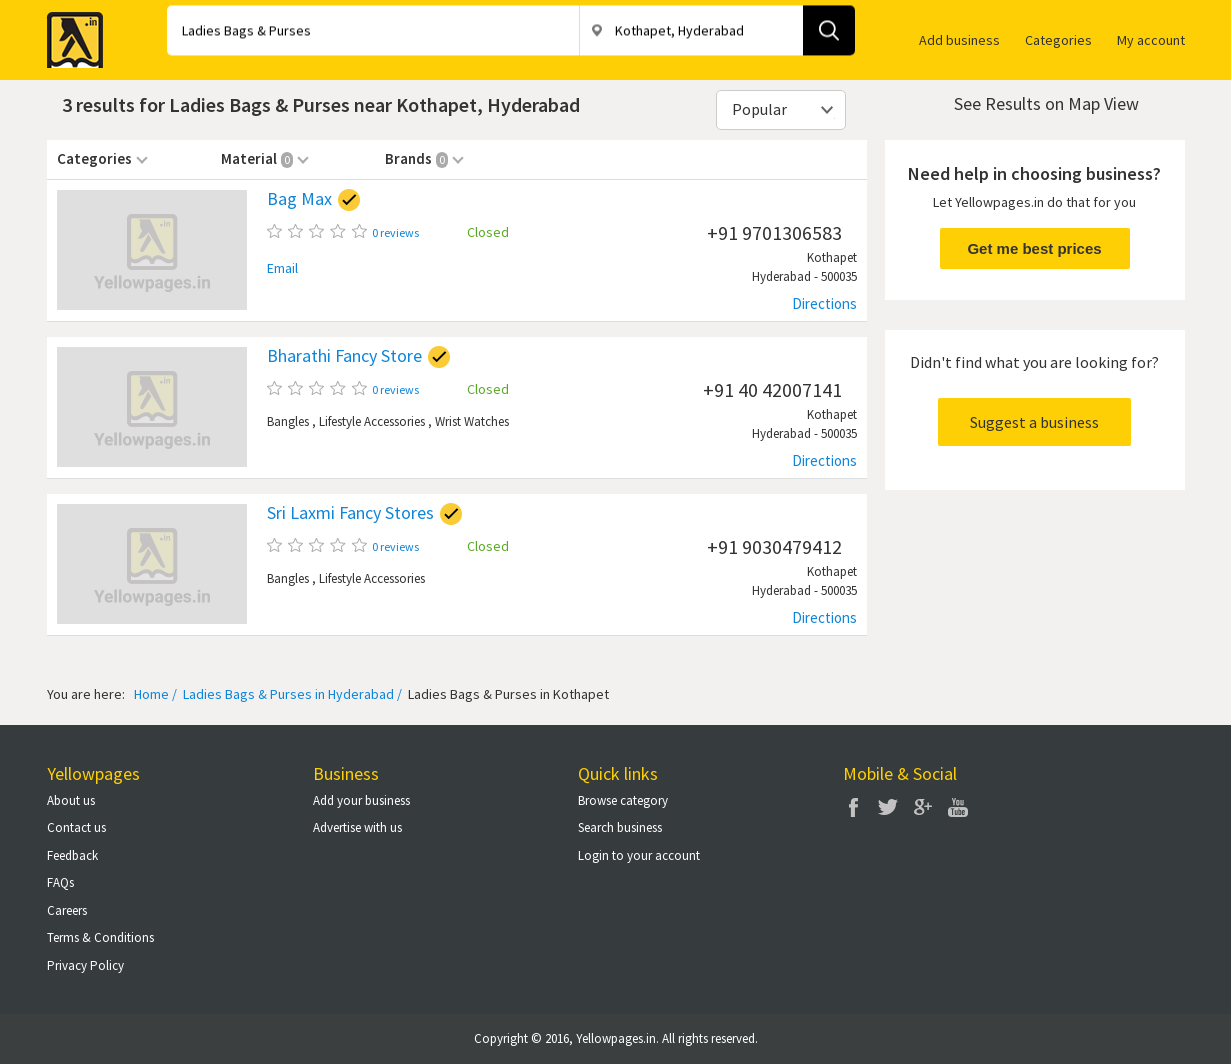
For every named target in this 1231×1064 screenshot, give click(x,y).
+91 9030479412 (774, 546)
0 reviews (395, 232)
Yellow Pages (69, 34)
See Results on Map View (1046, 103)
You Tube (958, 807)
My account (1151, 40)
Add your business (361, 800)
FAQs (60, 882)
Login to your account (639, 855)
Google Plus (923, 807)
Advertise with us (357, 827)
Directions (824, 303)
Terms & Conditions (100, 937)
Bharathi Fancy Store (344, 356)
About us (71, 800)
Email (282, 268)
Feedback (72, 855)
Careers (67, 910)
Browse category (623, 800)
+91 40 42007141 (772, 389)
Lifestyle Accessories (372, 421)
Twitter (888, 807)
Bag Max (299, 199)
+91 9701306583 (774, 232)
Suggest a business (1034, 422)
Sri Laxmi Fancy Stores (350, 513)
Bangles (288, 421)
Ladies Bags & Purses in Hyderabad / (291, 694)
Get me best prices (1034, 248)
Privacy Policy (85, 965)
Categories (1058, 40)
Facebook (853, 807)
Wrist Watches (472, 421)
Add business (959, 40)
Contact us (76, 827)
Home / (155, 694)
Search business (620, 827)
